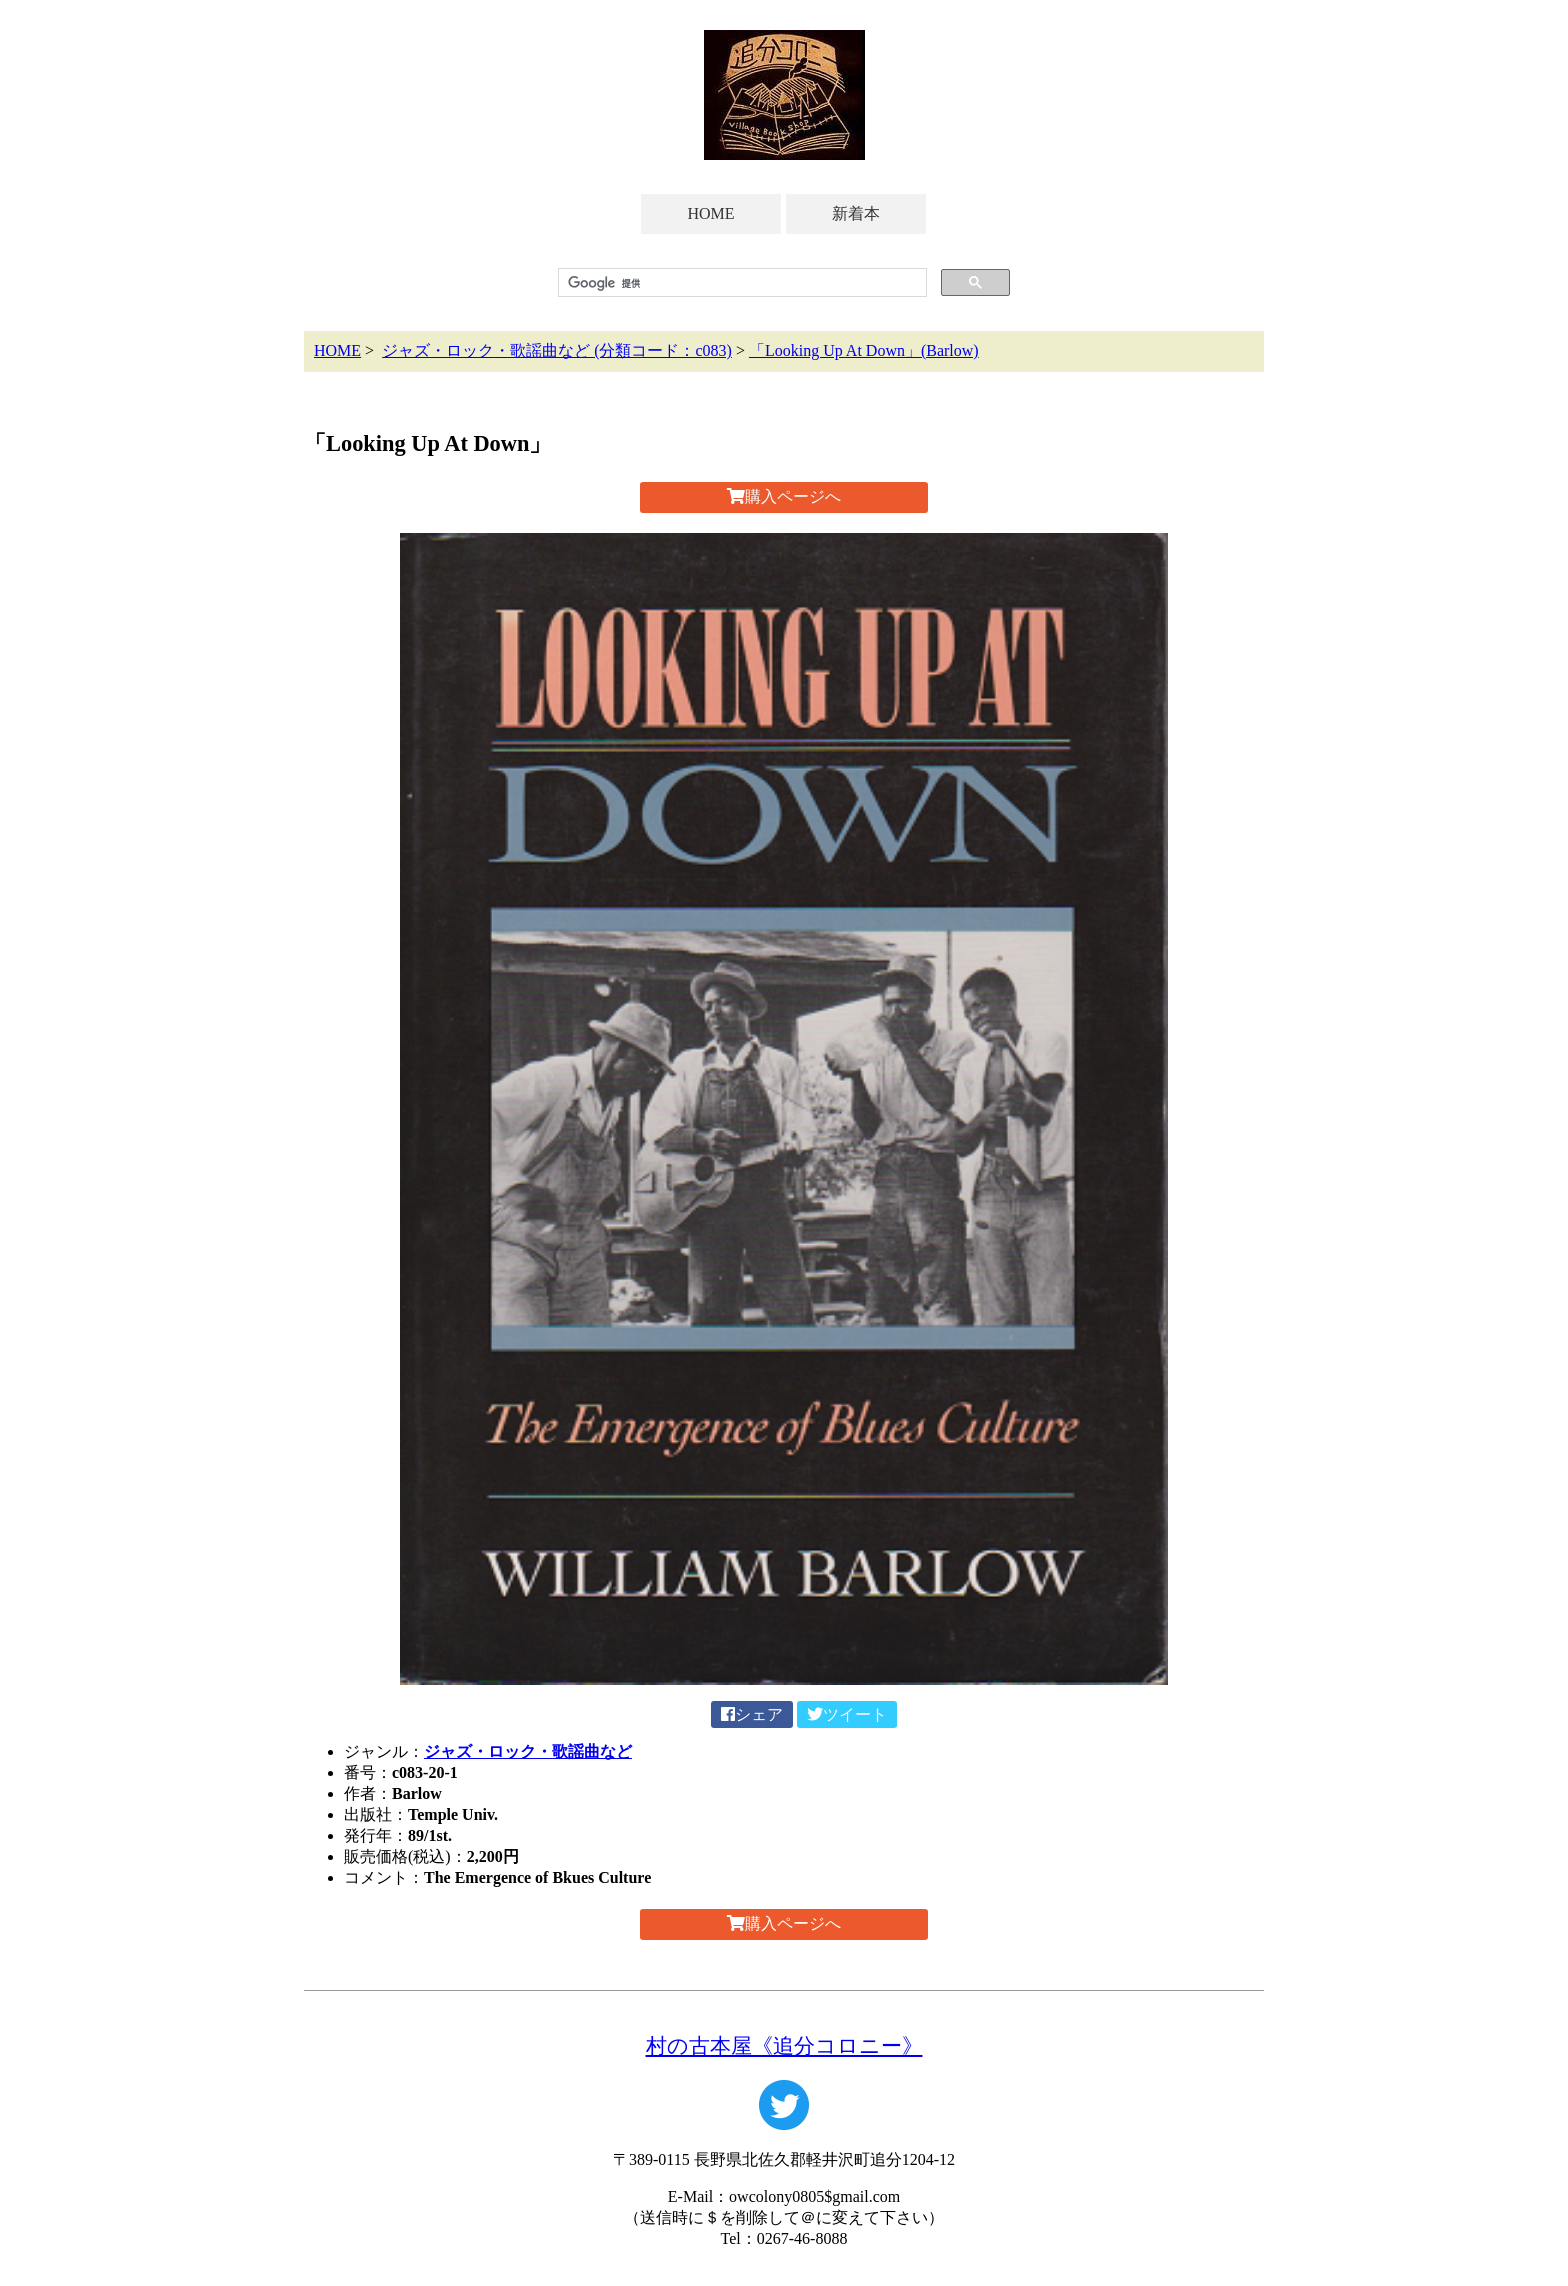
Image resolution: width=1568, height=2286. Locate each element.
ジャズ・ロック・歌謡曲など (528, 1751)
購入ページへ (784, 496)
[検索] (740, 283)
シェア (752, 1714)
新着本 (856, 213)
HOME (710, 213)
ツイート (847, 1714)
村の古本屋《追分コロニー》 (784, 2045)
